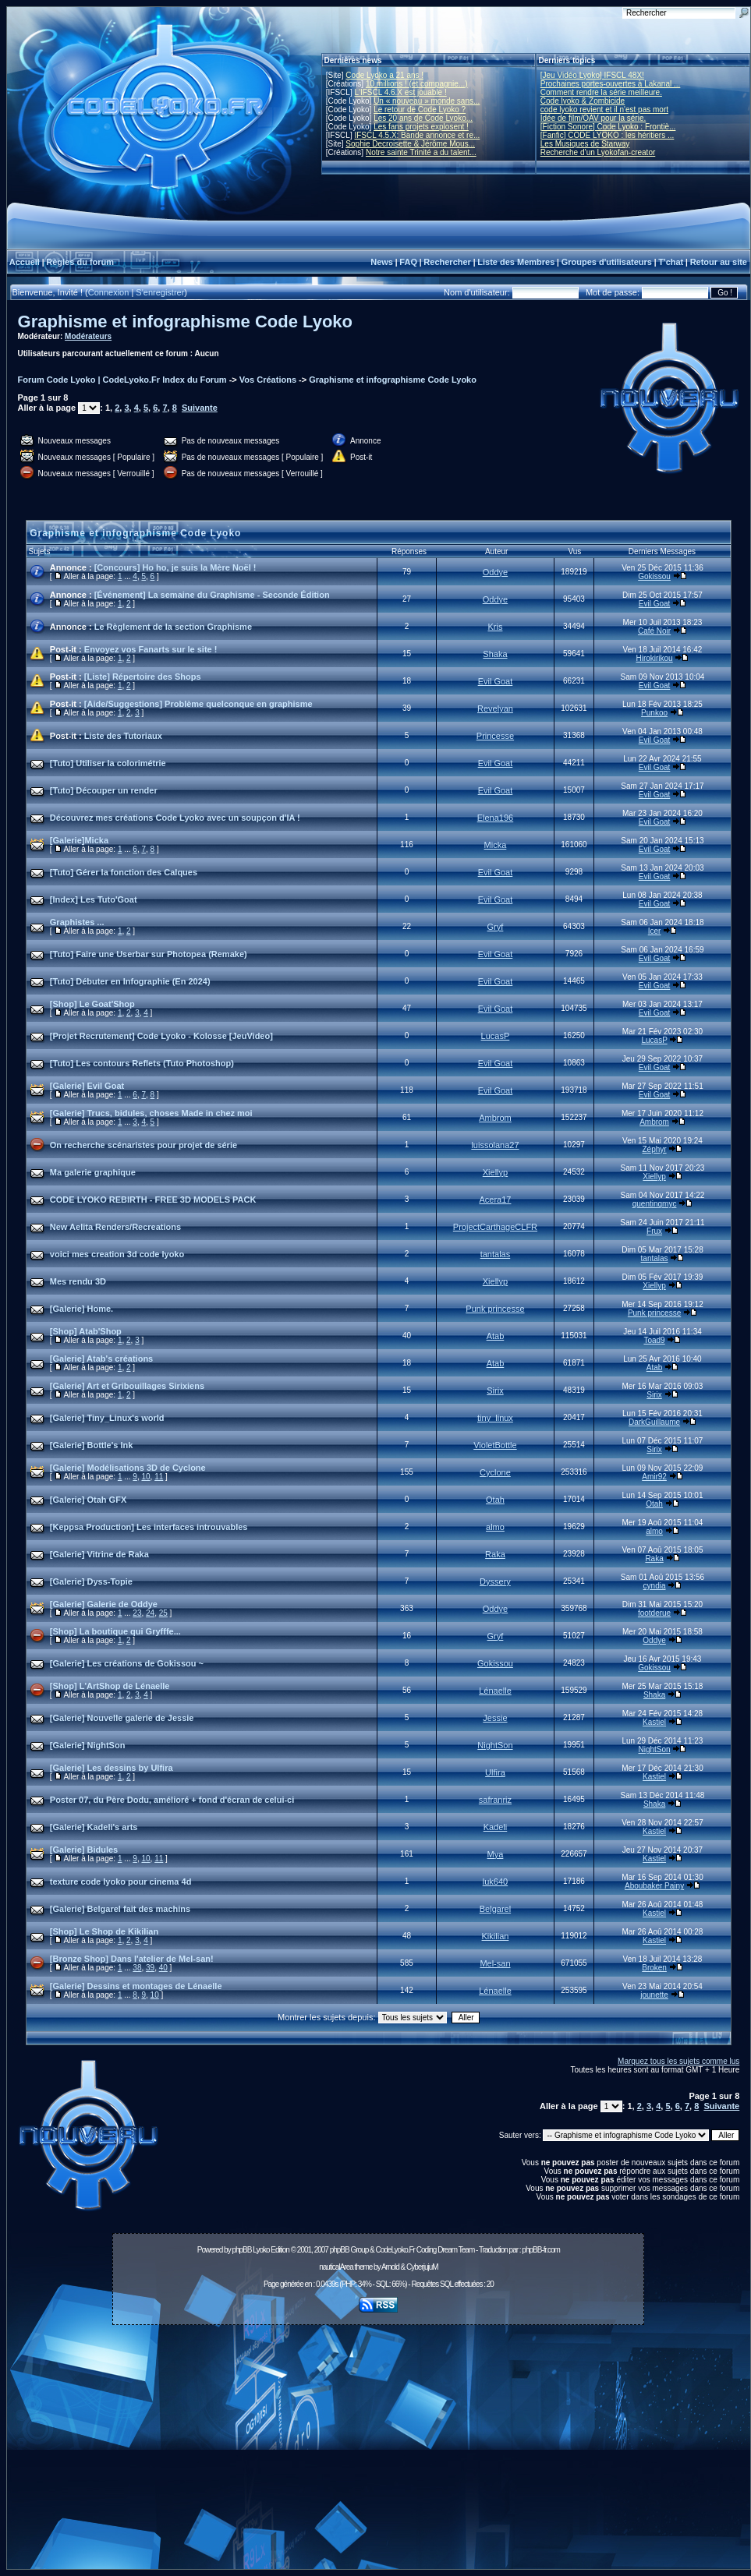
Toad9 (653, 1340)
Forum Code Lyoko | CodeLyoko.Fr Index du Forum (122, 379)
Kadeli (496, 1827)
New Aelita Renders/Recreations (115, 1226)
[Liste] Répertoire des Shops (142, 676)
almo (495, 1527)
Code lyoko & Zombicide (582, 101)
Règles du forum (80, 262)
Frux (654, 1231)
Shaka (495, 654)
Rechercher (447, 262)
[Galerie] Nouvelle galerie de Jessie (122, 1718)
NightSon (494, 1745)
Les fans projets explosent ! (421, 126)
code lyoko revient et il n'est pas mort (604, 109)
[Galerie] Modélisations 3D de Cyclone (128, 1467)
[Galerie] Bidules (84, 1849)
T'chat (670, 262)
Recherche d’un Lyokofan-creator (598, 152)
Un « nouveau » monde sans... (427, 101)
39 (150, 1967)
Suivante (200, 407)
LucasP (495, 1036)
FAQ (408, 262)
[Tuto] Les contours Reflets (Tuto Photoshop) (142, 1063)
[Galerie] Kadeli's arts (94, 1827)
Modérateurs (88, 336)
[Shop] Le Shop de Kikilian (104, 1931)
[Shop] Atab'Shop (86, 1331)
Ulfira (495, 1772)
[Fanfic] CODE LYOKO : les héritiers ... (607, 135)
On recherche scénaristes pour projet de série (143, 1145)
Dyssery (495, 1581)
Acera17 (495, 1199)
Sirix (495, 1390)
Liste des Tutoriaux (123, 735)
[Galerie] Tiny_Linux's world (107, 1417)
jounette (654, 1995)
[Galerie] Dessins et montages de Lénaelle (136, 1986)
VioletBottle (494, 1445)
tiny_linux (495, 1417)
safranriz (495, 1799)
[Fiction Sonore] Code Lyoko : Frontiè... (608, 126)
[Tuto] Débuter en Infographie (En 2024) (130, 981)
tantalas (495, 1254)
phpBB (241, 2250)
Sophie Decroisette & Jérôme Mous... (410, 144)
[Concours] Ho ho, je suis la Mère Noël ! (175, 567)
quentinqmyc (654, 1204)
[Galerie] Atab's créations (101, 1358)
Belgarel (495, 1908)
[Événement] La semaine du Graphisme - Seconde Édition (212, 594)
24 (150, 1613)
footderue (654, 1613)
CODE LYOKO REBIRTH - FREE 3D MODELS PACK (153, 1199)
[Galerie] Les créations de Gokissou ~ (127, 1663)
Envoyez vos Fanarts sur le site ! (151, 649)
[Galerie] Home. (81, 1308)
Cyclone (495, 1472)
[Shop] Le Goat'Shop (92, 1004)
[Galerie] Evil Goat (87, 1085)
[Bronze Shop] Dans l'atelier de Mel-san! (132, 1958)
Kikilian (495, 1936)
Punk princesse (495, 1308)
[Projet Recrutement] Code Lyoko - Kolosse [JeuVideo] (161, 1036)
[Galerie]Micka (79, 840)
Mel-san (495, 1963)
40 (163, 1967)
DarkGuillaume (654, 1422)
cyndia (654, 1585)
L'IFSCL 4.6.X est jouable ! (400, 92)
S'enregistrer (160, 292)
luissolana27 (495, 1145)
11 (158, 1476)
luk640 (495, 1881)
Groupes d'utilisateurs (606, 262)
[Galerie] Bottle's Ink (91, 1445)
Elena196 (495, 817)
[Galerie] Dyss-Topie (91, 1581)
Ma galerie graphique (93, 1172)
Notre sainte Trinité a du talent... (421, 152)
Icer (654, 931)
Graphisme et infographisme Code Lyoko (185, 321)
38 (137, 1967)
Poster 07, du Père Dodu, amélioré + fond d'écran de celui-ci (172, 1799)
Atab (496, 1336)
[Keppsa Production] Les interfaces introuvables (149, 1527)
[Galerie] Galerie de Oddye (104, 1604)
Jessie (495, 1718)
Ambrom (495, 1117)
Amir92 (654, 1476)
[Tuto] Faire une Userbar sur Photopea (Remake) (148, 954)
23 (137, 1613)
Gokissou (654, 576)
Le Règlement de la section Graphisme (173, 626)
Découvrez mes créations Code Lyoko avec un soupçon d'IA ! (175, 817)
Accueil (24, 262)
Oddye (495, 572)
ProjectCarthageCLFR (495, 1226)
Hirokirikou (654, 658)
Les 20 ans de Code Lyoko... (423, 118)
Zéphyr (655, 1149)
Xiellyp (495, 1172)
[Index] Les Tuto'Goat (93, 899)
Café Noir (654, 631)
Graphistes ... (77, 922)
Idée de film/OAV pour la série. (593, 118)
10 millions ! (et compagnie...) (417, 84)
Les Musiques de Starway (585, 144)
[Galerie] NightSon (88, 1745)
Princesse (495, 735)
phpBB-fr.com (541, 2250)
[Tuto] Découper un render (104, 790)
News (381, 262)
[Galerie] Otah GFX (88, 1499)
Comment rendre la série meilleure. (601, 92)
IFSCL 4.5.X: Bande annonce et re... (417, 135)
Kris (494, 626)
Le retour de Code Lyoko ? (420, 109)
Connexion (108, 292)
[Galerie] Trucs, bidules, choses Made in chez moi (151, 1113)
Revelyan (495, 708)
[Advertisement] (378, 2451)
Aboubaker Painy (654, 1886)
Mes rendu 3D (78, 1281)
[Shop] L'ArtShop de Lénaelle (110, 1686)
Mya (495, 1854)
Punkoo (654, 712)
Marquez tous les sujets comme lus (678, 2061)
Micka (495, 845)
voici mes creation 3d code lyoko (117, 1254)
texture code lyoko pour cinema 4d (121, 1881)
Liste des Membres (515, 262)
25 (163, 1613)
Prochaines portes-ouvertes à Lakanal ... (610, 84)
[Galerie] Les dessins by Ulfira (111, 1767)
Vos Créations (267, 379)
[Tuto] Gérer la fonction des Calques (123, 872)
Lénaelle (495, 1690)
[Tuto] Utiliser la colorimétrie (108, 763)
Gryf (495, 926)
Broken (654, 1967)
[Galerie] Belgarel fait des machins (120, 1908)
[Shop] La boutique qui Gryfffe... (115, 1631)
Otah (495, 1499)
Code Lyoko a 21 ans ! (384, 75)
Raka (495, 1554)
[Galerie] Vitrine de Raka (99, 1554)
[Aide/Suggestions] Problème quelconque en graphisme (198, 703)
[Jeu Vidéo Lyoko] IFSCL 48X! (592, 75)
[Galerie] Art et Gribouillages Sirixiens (127, 1385)
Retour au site (718, 262)
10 (145, 1476)
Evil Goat (655, 603)
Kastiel (654, 1722)
